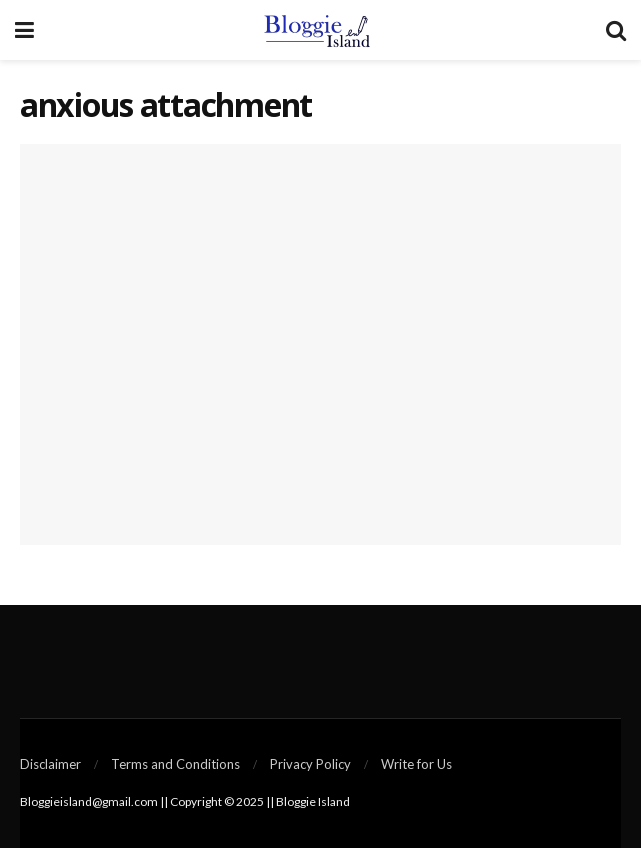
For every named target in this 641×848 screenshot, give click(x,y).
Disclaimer (50, 764)
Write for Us (416, 764)
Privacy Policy (310, 764)
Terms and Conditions (175, 764)
